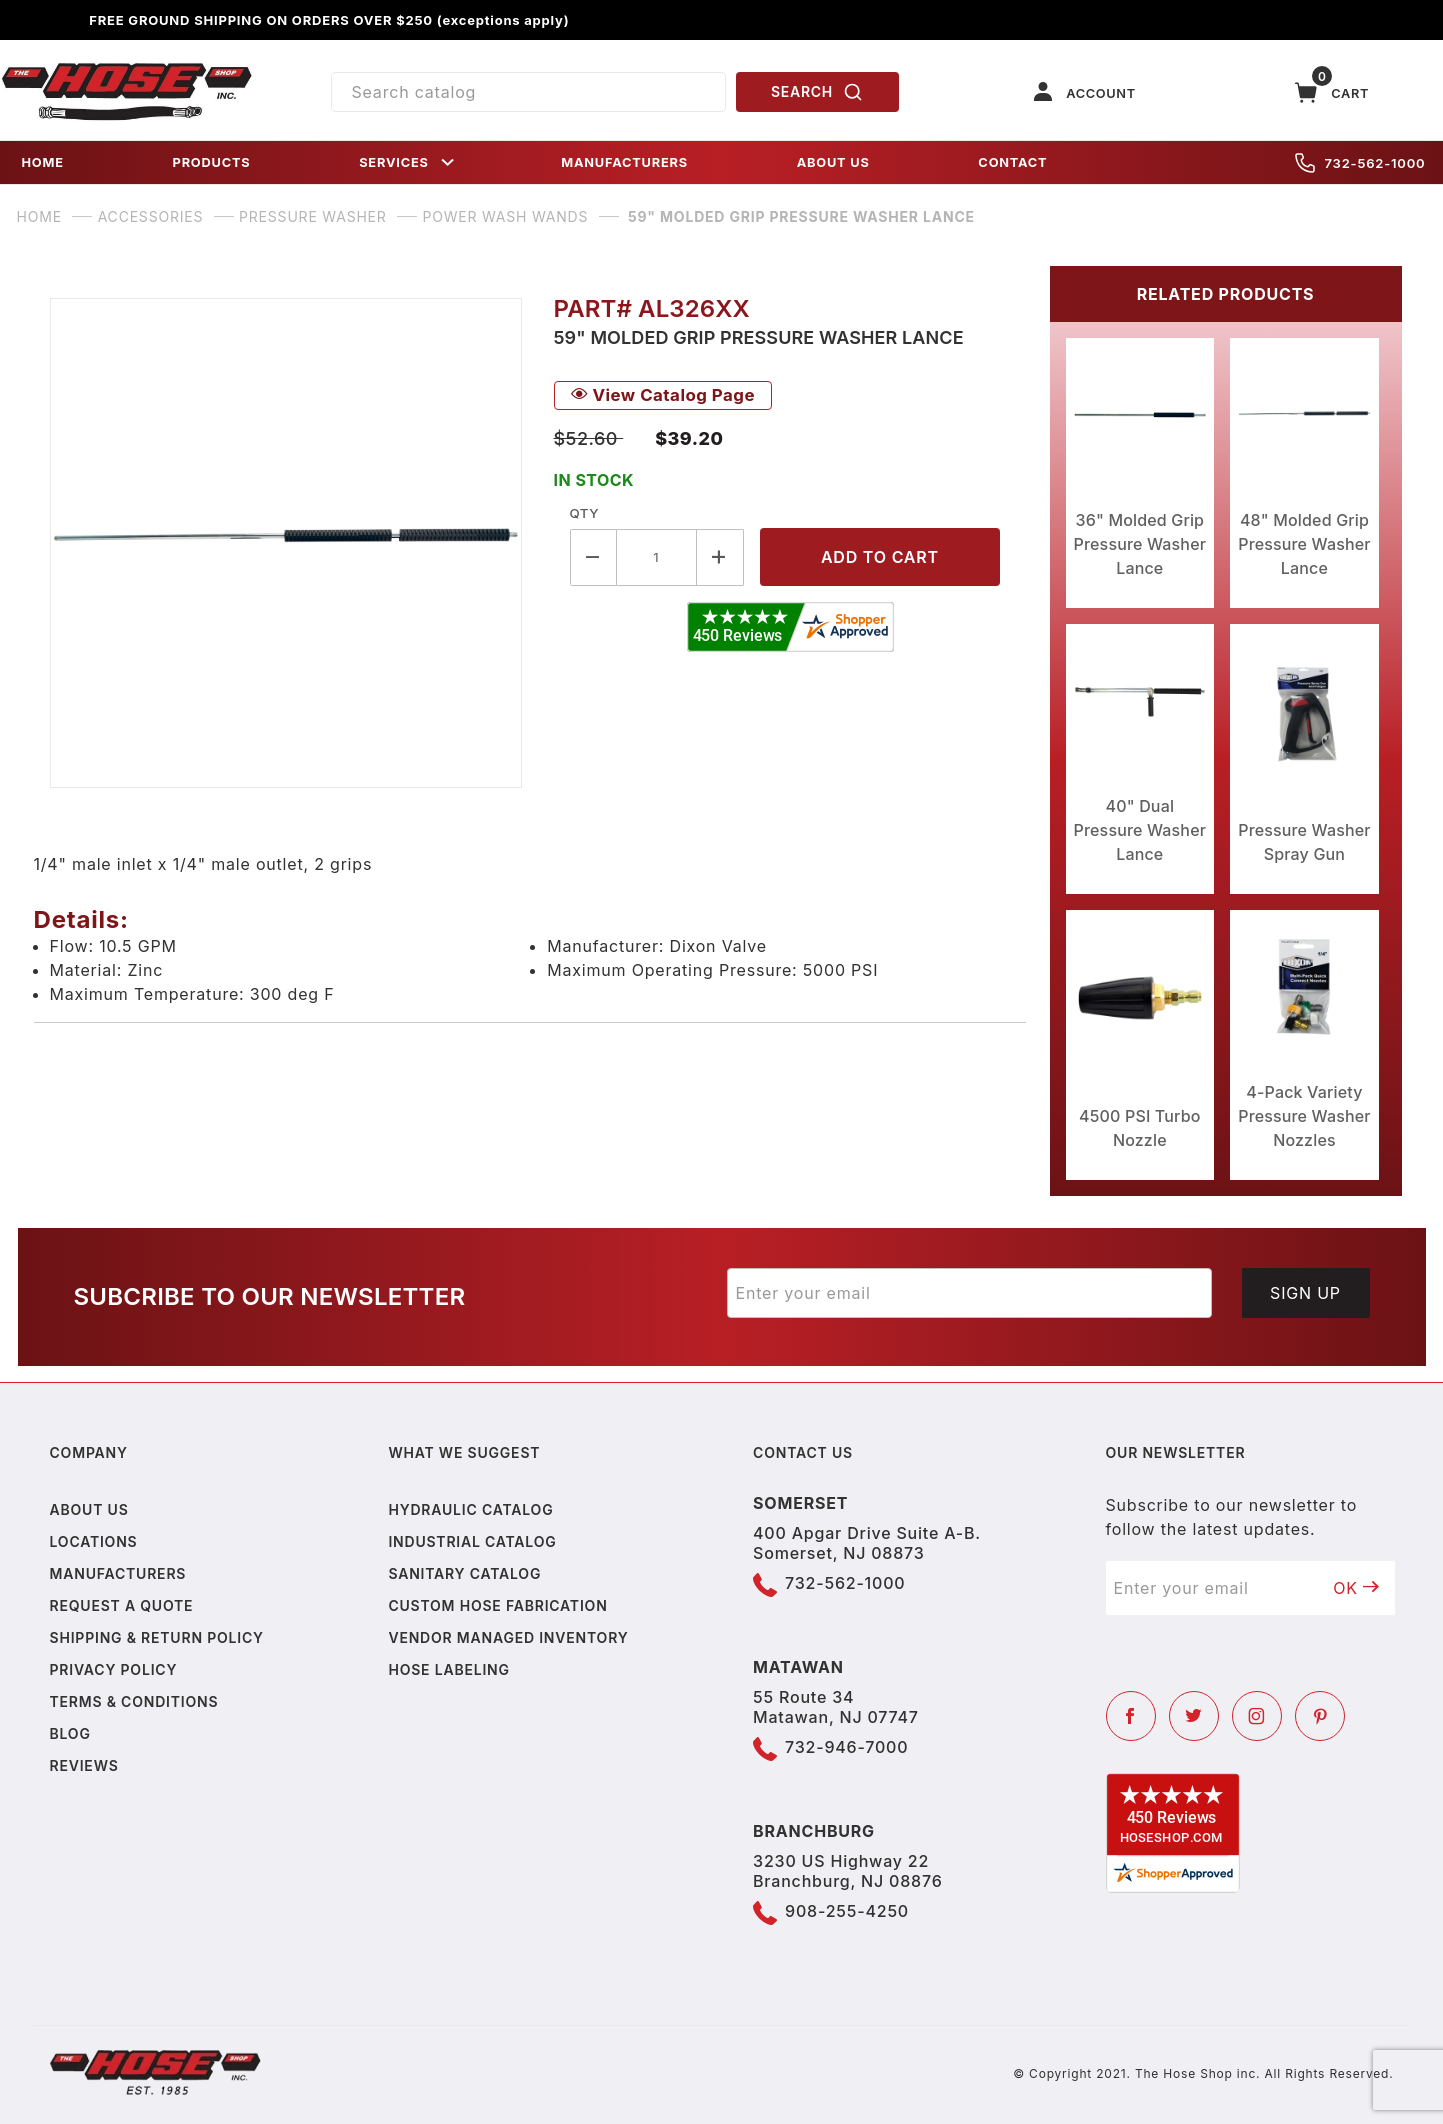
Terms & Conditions (134, 1701)
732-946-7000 (846, 1747)
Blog (70, 1733)
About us (89, 1509)
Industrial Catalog (472, 1541)
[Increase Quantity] (720, 557)
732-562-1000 (1360, 163)
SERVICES (408, 162)
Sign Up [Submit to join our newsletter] (1305, 1293)
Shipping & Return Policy (157, 1637)
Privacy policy (114, 1669)
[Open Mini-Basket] (1332, 92)
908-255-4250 (847, 1911)
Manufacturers (118, 1573)
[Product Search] (528, 92)
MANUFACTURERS (624, 162)
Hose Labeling (448, 1669)
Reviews (84, 1765)
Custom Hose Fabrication (497, 1605)
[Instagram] (1257, 1716)
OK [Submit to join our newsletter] (1356, 1588)
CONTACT (1012, 162)
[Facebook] (1131, 1716)
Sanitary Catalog (464, 1573)
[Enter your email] (969, 1293)
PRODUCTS (212, 162)
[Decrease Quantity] (593, 557)
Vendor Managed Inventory (508, 1637)
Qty (584, 513)
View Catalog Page (663, 395)
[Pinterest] (1320, 1716)
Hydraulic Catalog (470, 1509)
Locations (94, 1541)
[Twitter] (1194, 1716)
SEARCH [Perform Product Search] (817, 92)
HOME (43, 162)
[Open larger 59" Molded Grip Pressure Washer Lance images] (286, 543)
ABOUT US (833, 162)
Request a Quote (122, 1605)
